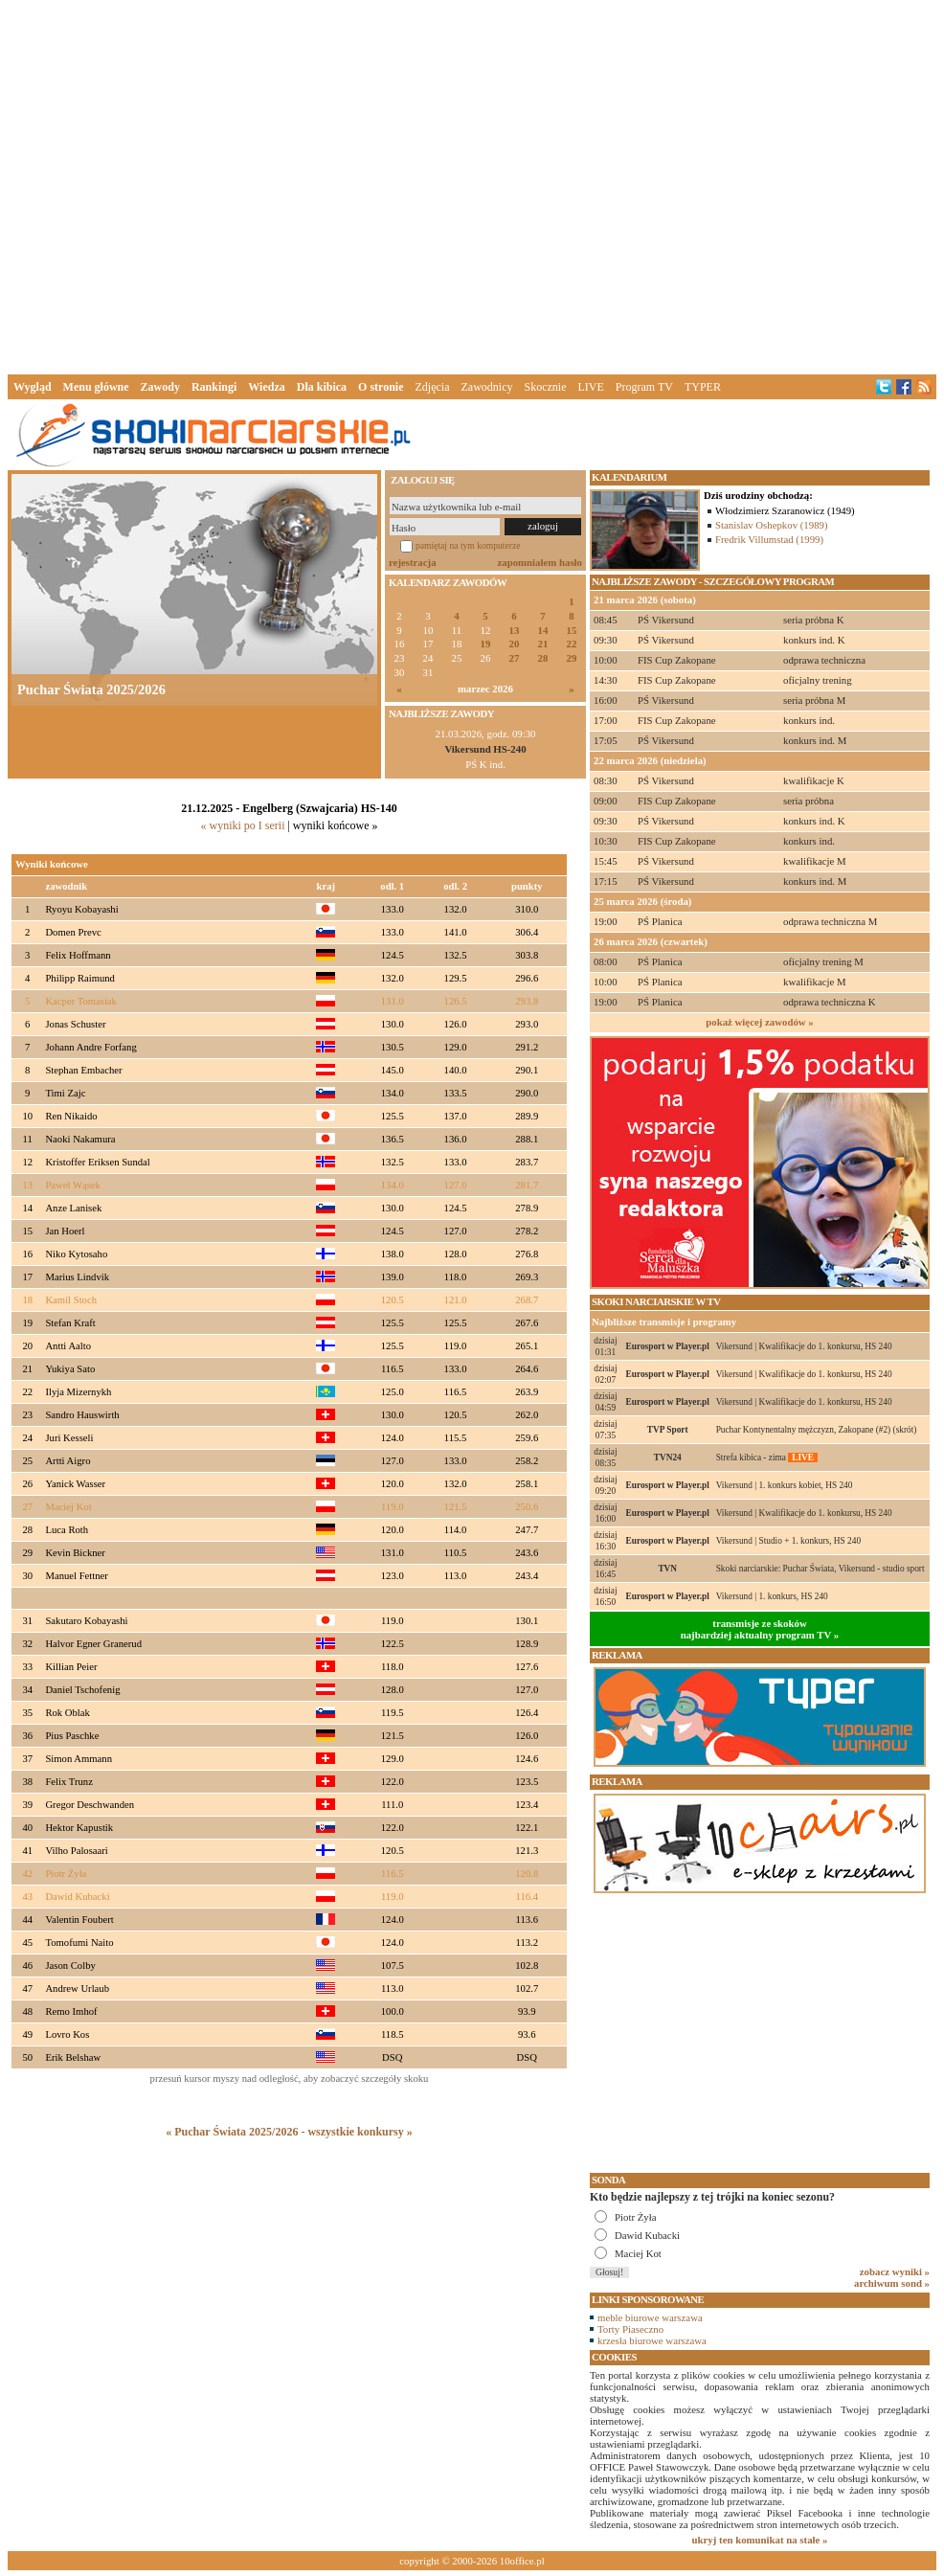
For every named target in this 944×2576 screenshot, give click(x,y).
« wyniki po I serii (242, 825)
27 (514, 658)
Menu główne (96, 387)
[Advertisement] (292, 183)
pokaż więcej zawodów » (759, 1022)
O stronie (380, 387)
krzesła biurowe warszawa (652, 2340)
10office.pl (522, 2560)
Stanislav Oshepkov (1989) (771, 525)
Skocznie (545, 387)
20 (514, 644)
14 (543, 630)
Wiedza (266, 387)
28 (543, 658)
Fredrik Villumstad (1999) (769, 539)
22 (572, 644)
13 (514, 630)
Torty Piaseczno (630, 2329)
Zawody (160, 387)
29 (572, 658)
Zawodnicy (487, 387)
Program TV (644, 387)
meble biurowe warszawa (650, 2317)
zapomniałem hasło (540, 562)
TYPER (703, 387)
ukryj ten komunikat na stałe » (760, 2539)
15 (572, 630)
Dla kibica (322, 387)
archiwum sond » (892, 2283)
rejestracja (413, 562)
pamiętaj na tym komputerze (468, 545)
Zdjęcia (433, 387)
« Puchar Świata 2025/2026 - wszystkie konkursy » (289, 2131)
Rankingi (213, 387)
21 (543, 644)
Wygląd (32, 387)
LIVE (590, 387)
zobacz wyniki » (895, 2271)
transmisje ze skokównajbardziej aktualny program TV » (760, 1628)
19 (486, 644)
